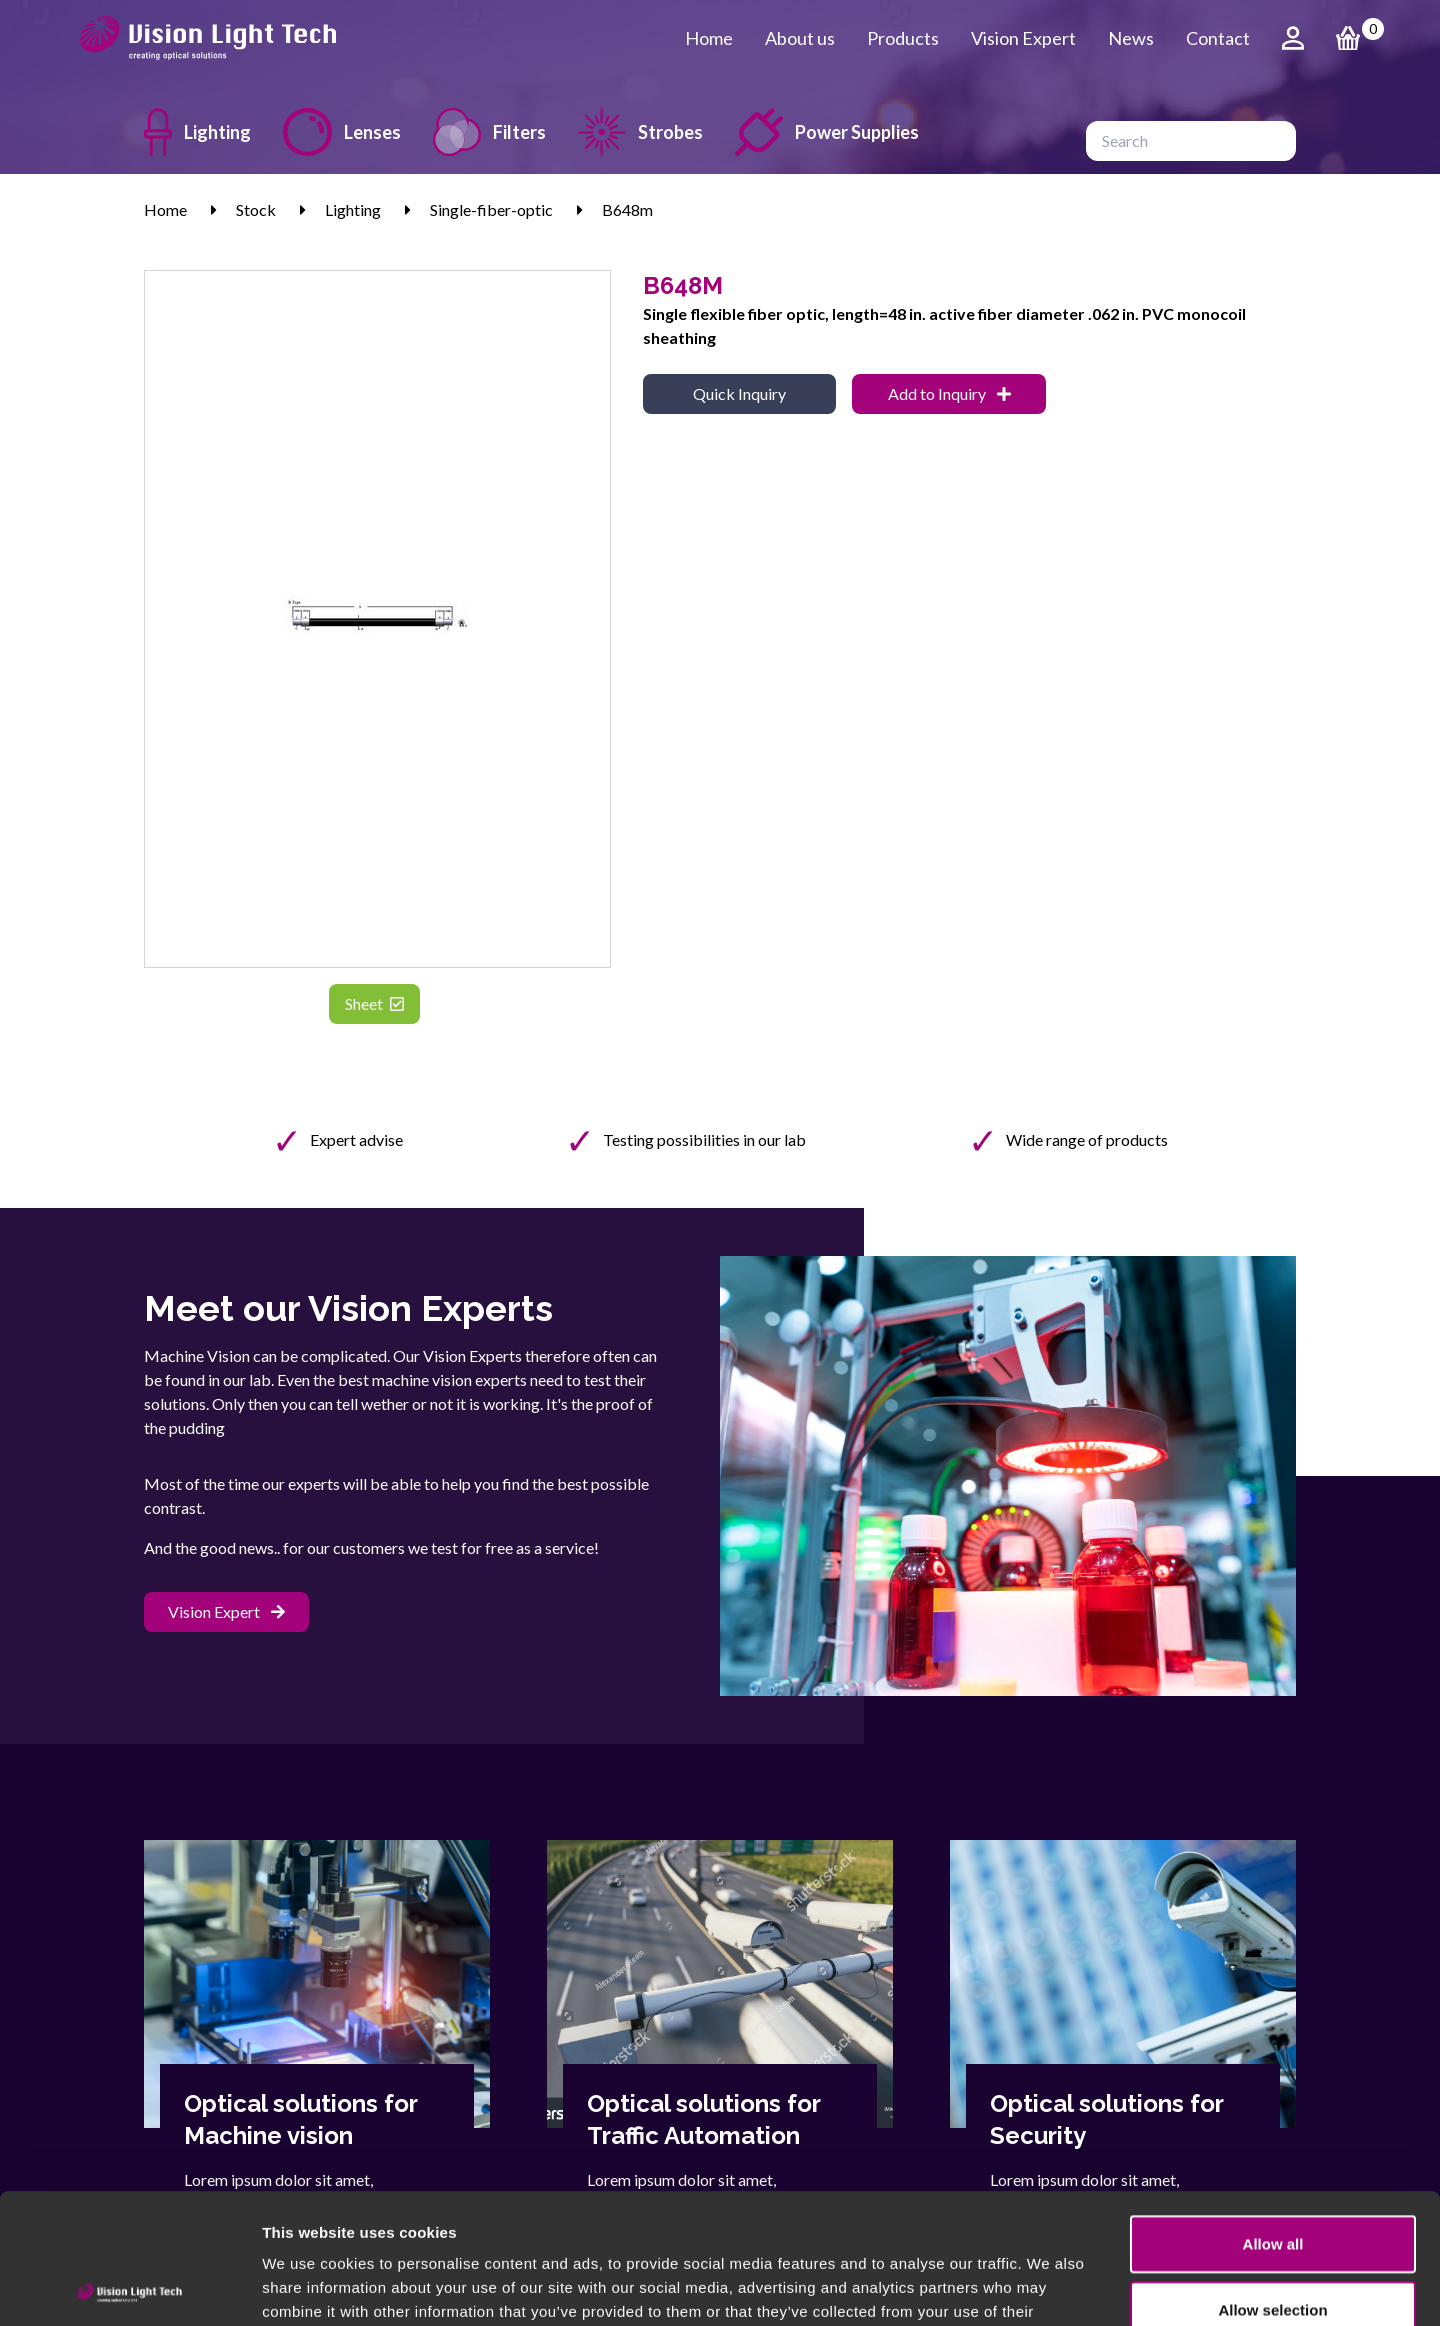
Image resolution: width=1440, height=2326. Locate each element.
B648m (627, 209)
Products (903, 38)
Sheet (374, 1003)
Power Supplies (827, 132)
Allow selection (1272, 2179)
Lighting (197, 132)
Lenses (342, 132)
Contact (1218, 38)
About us (800, 38)
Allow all (1273, 2113)
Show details (1049, 2286)
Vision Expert (1023, 38)
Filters (489, 132)
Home (709, 38)
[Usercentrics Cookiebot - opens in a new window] (129, 2287)
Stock (256, 209)
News (1131, 38)
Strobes (640, 132)
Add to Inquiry (949, 393)
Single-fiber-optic (491, 209)
